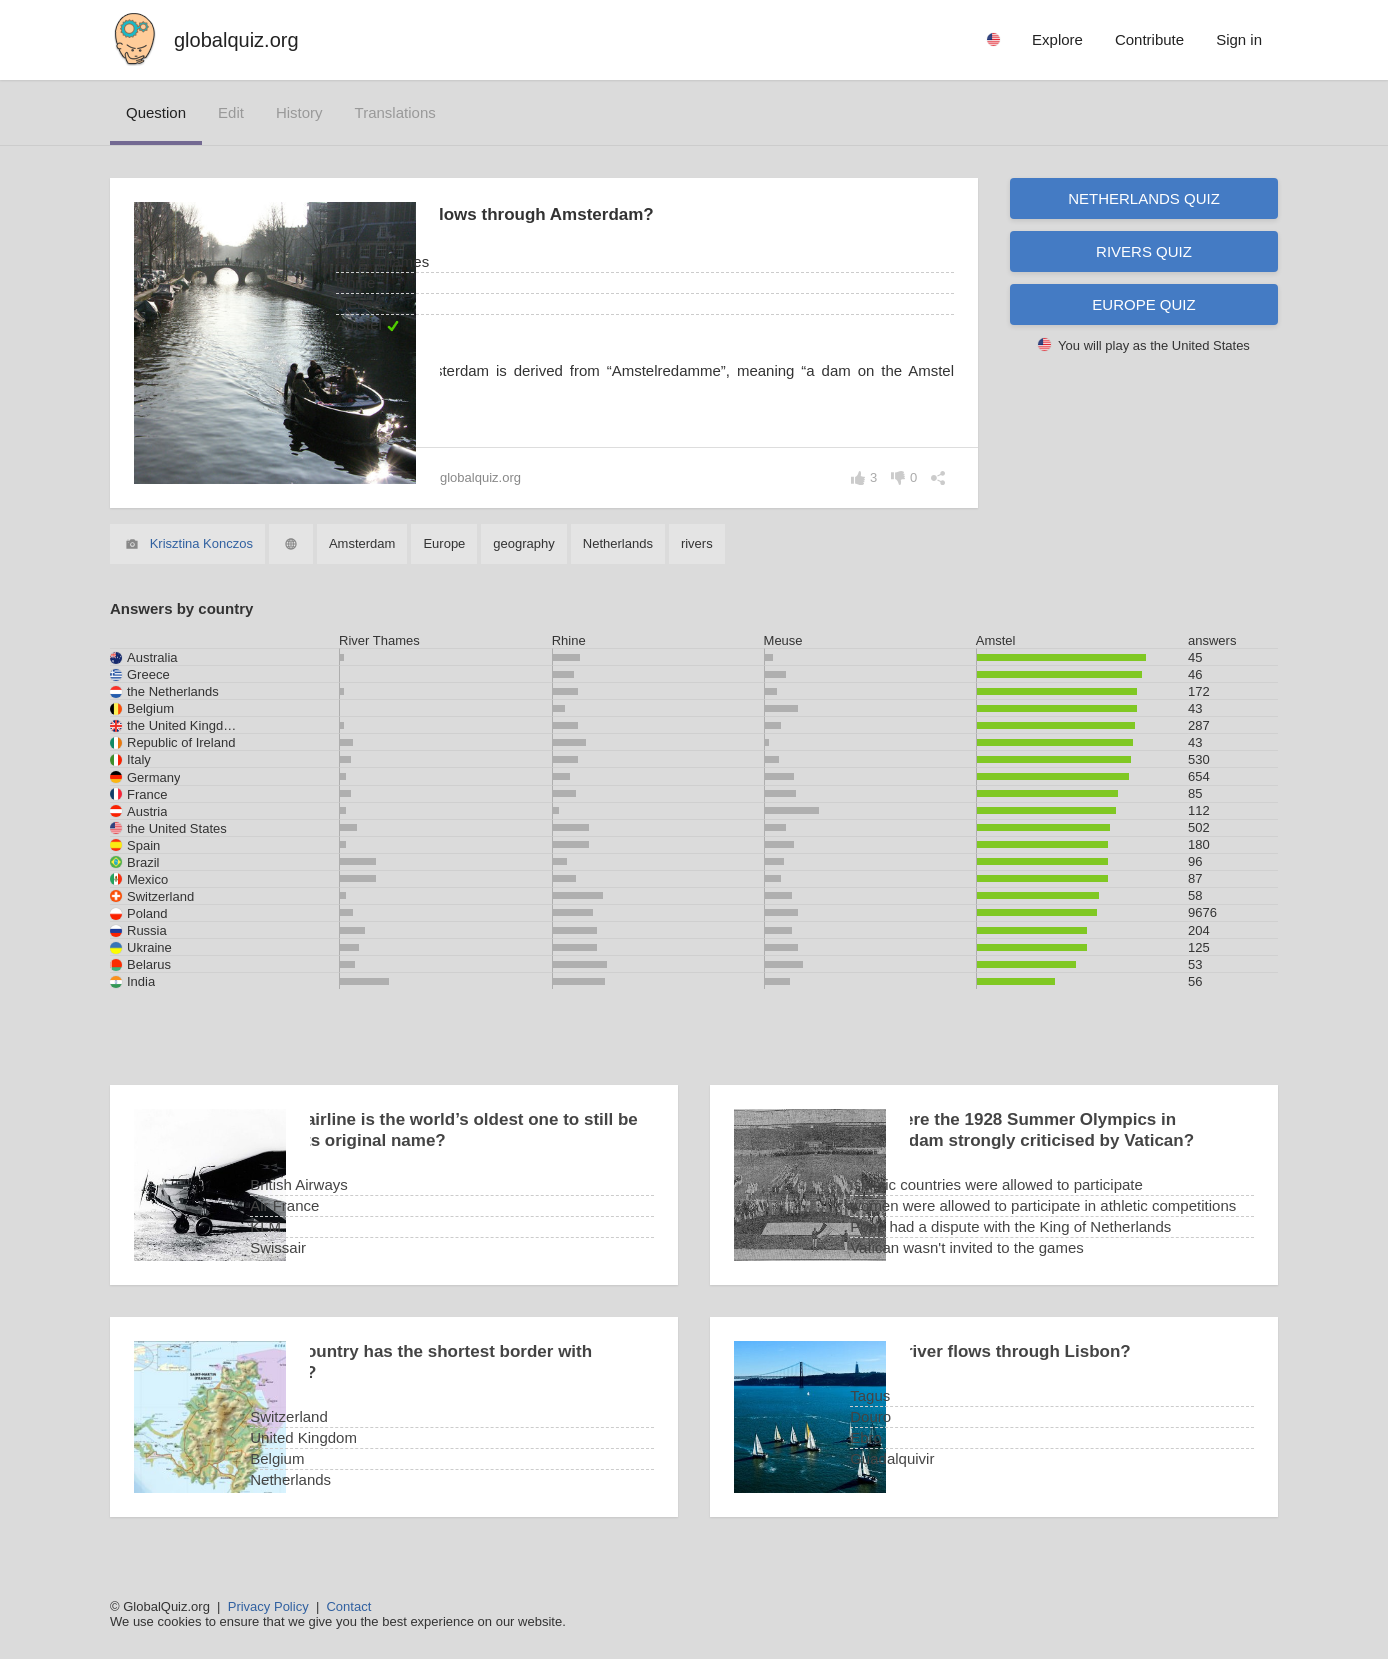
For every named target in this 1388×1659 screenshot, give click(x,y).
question (156, 112)
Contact (348, 1606)
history (299, 112)
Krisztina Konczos (201, 543)
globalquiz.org (236, 40)
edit (231, 112)
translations (395, 112)
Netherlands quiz (1144, 198)
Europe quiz (1143, 304)
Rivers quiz (1144, 251)
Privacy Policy (268, 1606)
